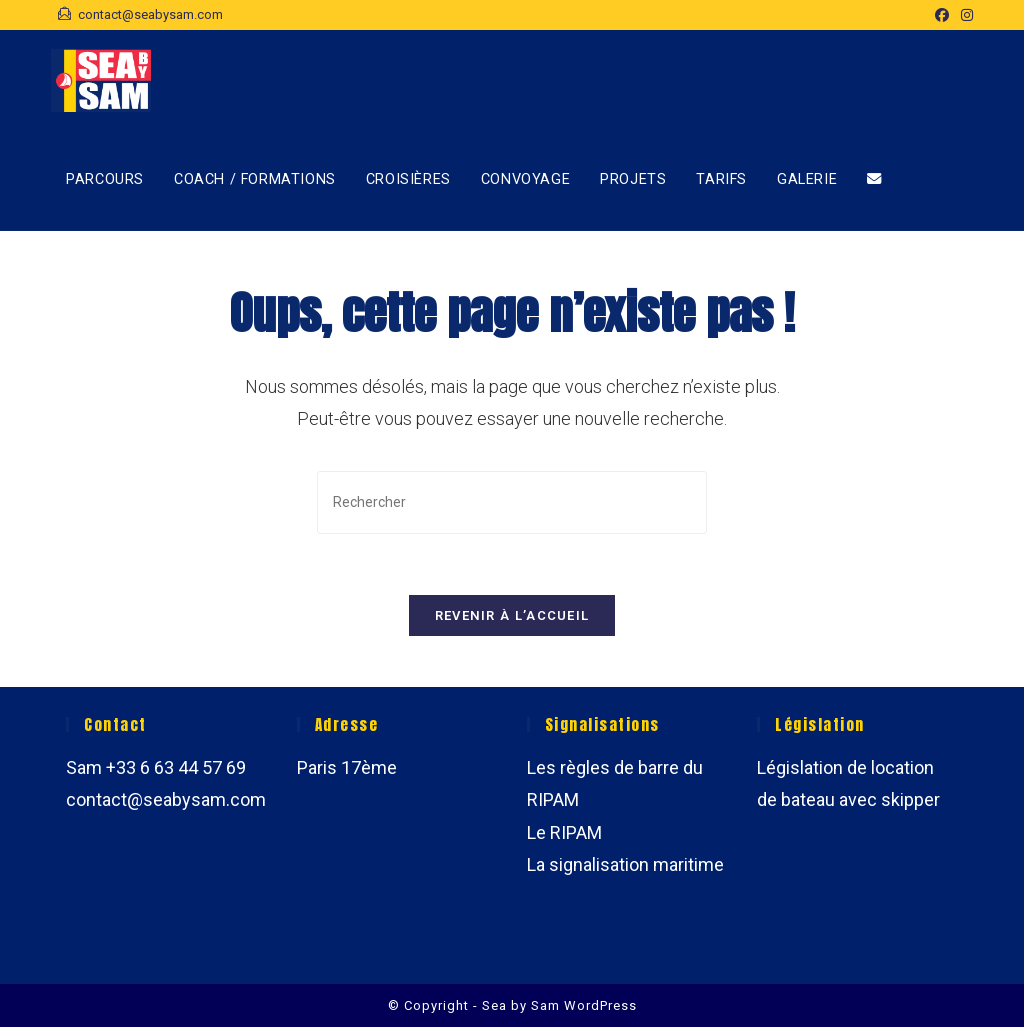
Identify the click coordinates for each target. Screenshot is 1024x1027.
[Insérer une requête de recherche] (512, 502)
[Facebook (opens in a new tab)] (942, 15)
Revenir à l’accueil (512, 615)
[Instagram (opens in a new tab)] (964, 15)
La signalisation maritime (625, 864)
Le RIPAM (564, 832)
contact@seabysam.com (166, 799)
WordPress (600, 1005)
